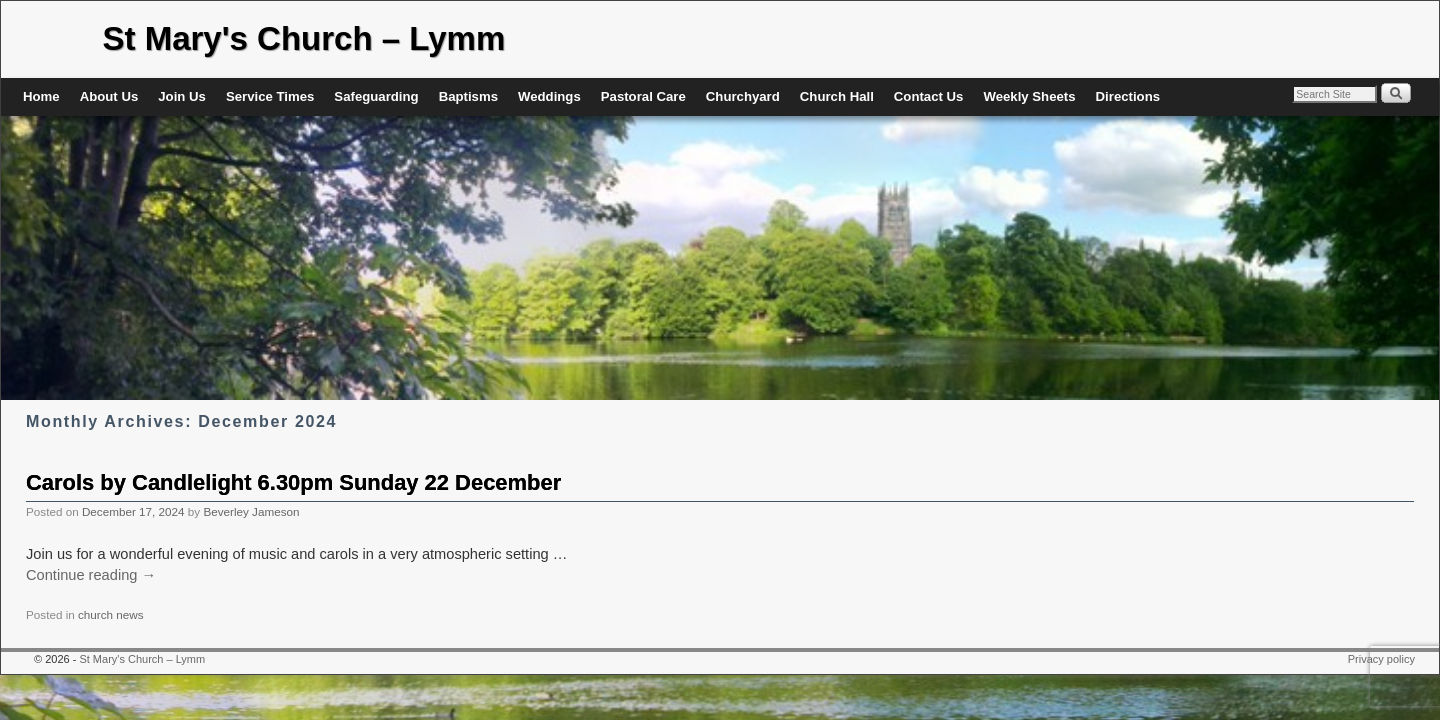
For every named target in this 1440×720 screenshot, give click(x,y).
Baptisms (468, 96)
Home (41, 96)
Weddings (549, 96)
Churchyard (743, 96)
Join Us (182, 96)
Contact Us (929, 96)
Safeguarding (376, 96)
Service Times (270, 96)
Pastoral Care (643, 96)
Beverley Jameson (251, 511)
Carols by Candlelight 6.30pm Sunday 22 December (293, 482)
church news (111, 614)
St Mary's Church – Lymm (304, 38)
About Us (109, 96)
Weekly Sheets (1029, 96)
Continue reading (91, 575)
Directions (1128, 96)
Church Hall (837, 96)
